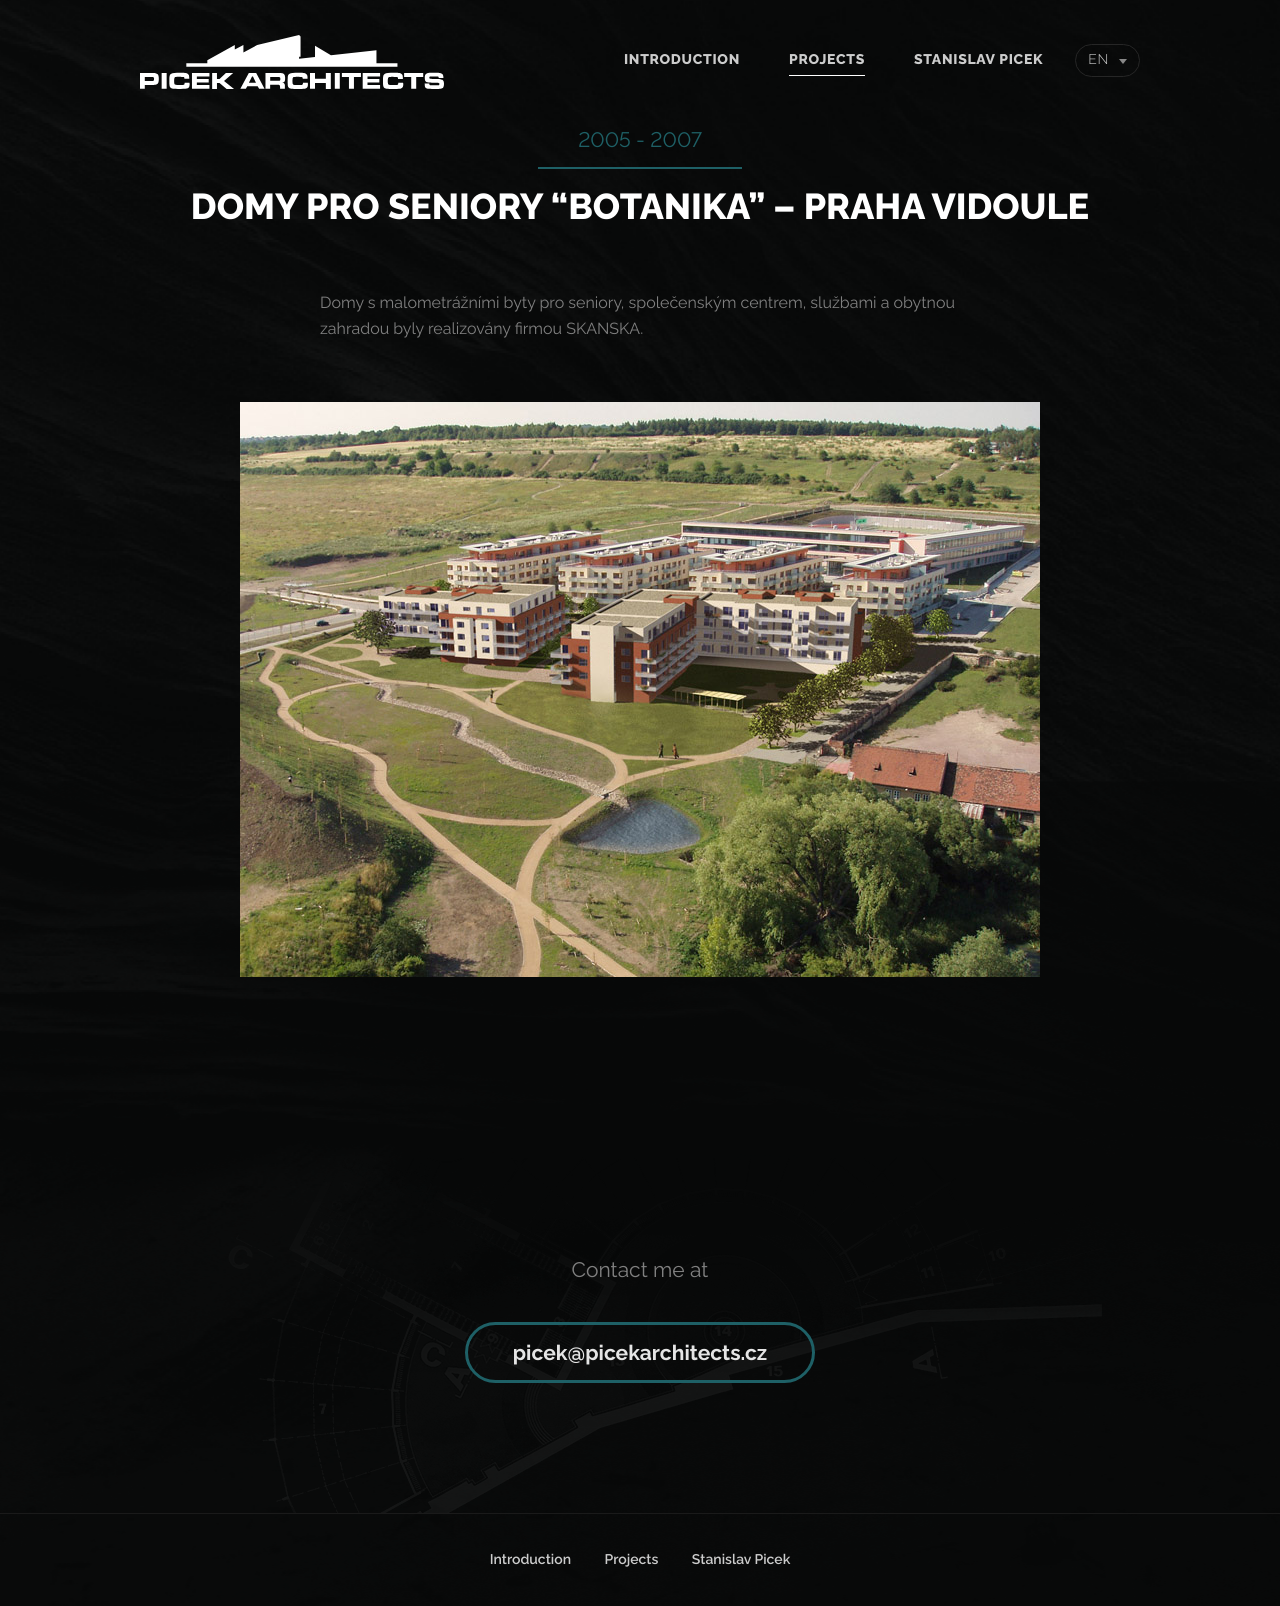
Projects (827, 60)
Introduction (682, 60)
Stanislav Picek (978, 60)
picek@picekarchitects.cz (640, 1352)
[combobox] (1107, 60)
